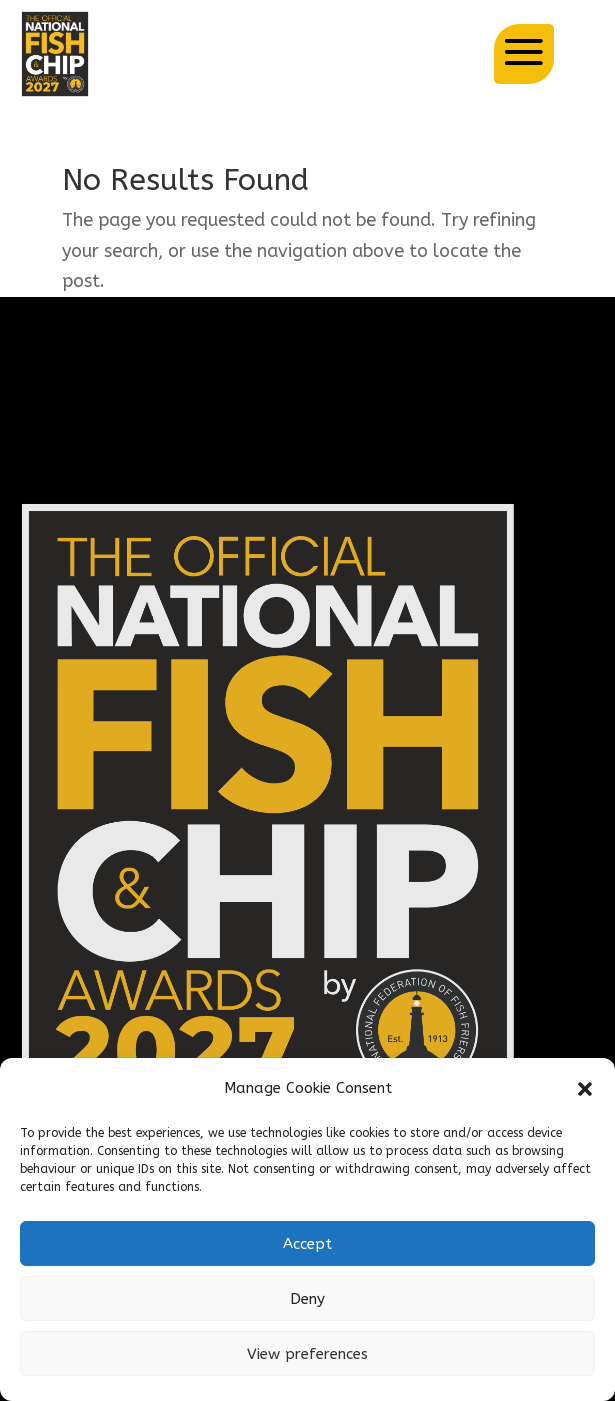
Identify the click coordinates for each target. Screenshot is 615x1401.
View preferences (307, 1354)
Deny (307, 1299)
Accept (307, 1244)
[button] (585, 1089)
